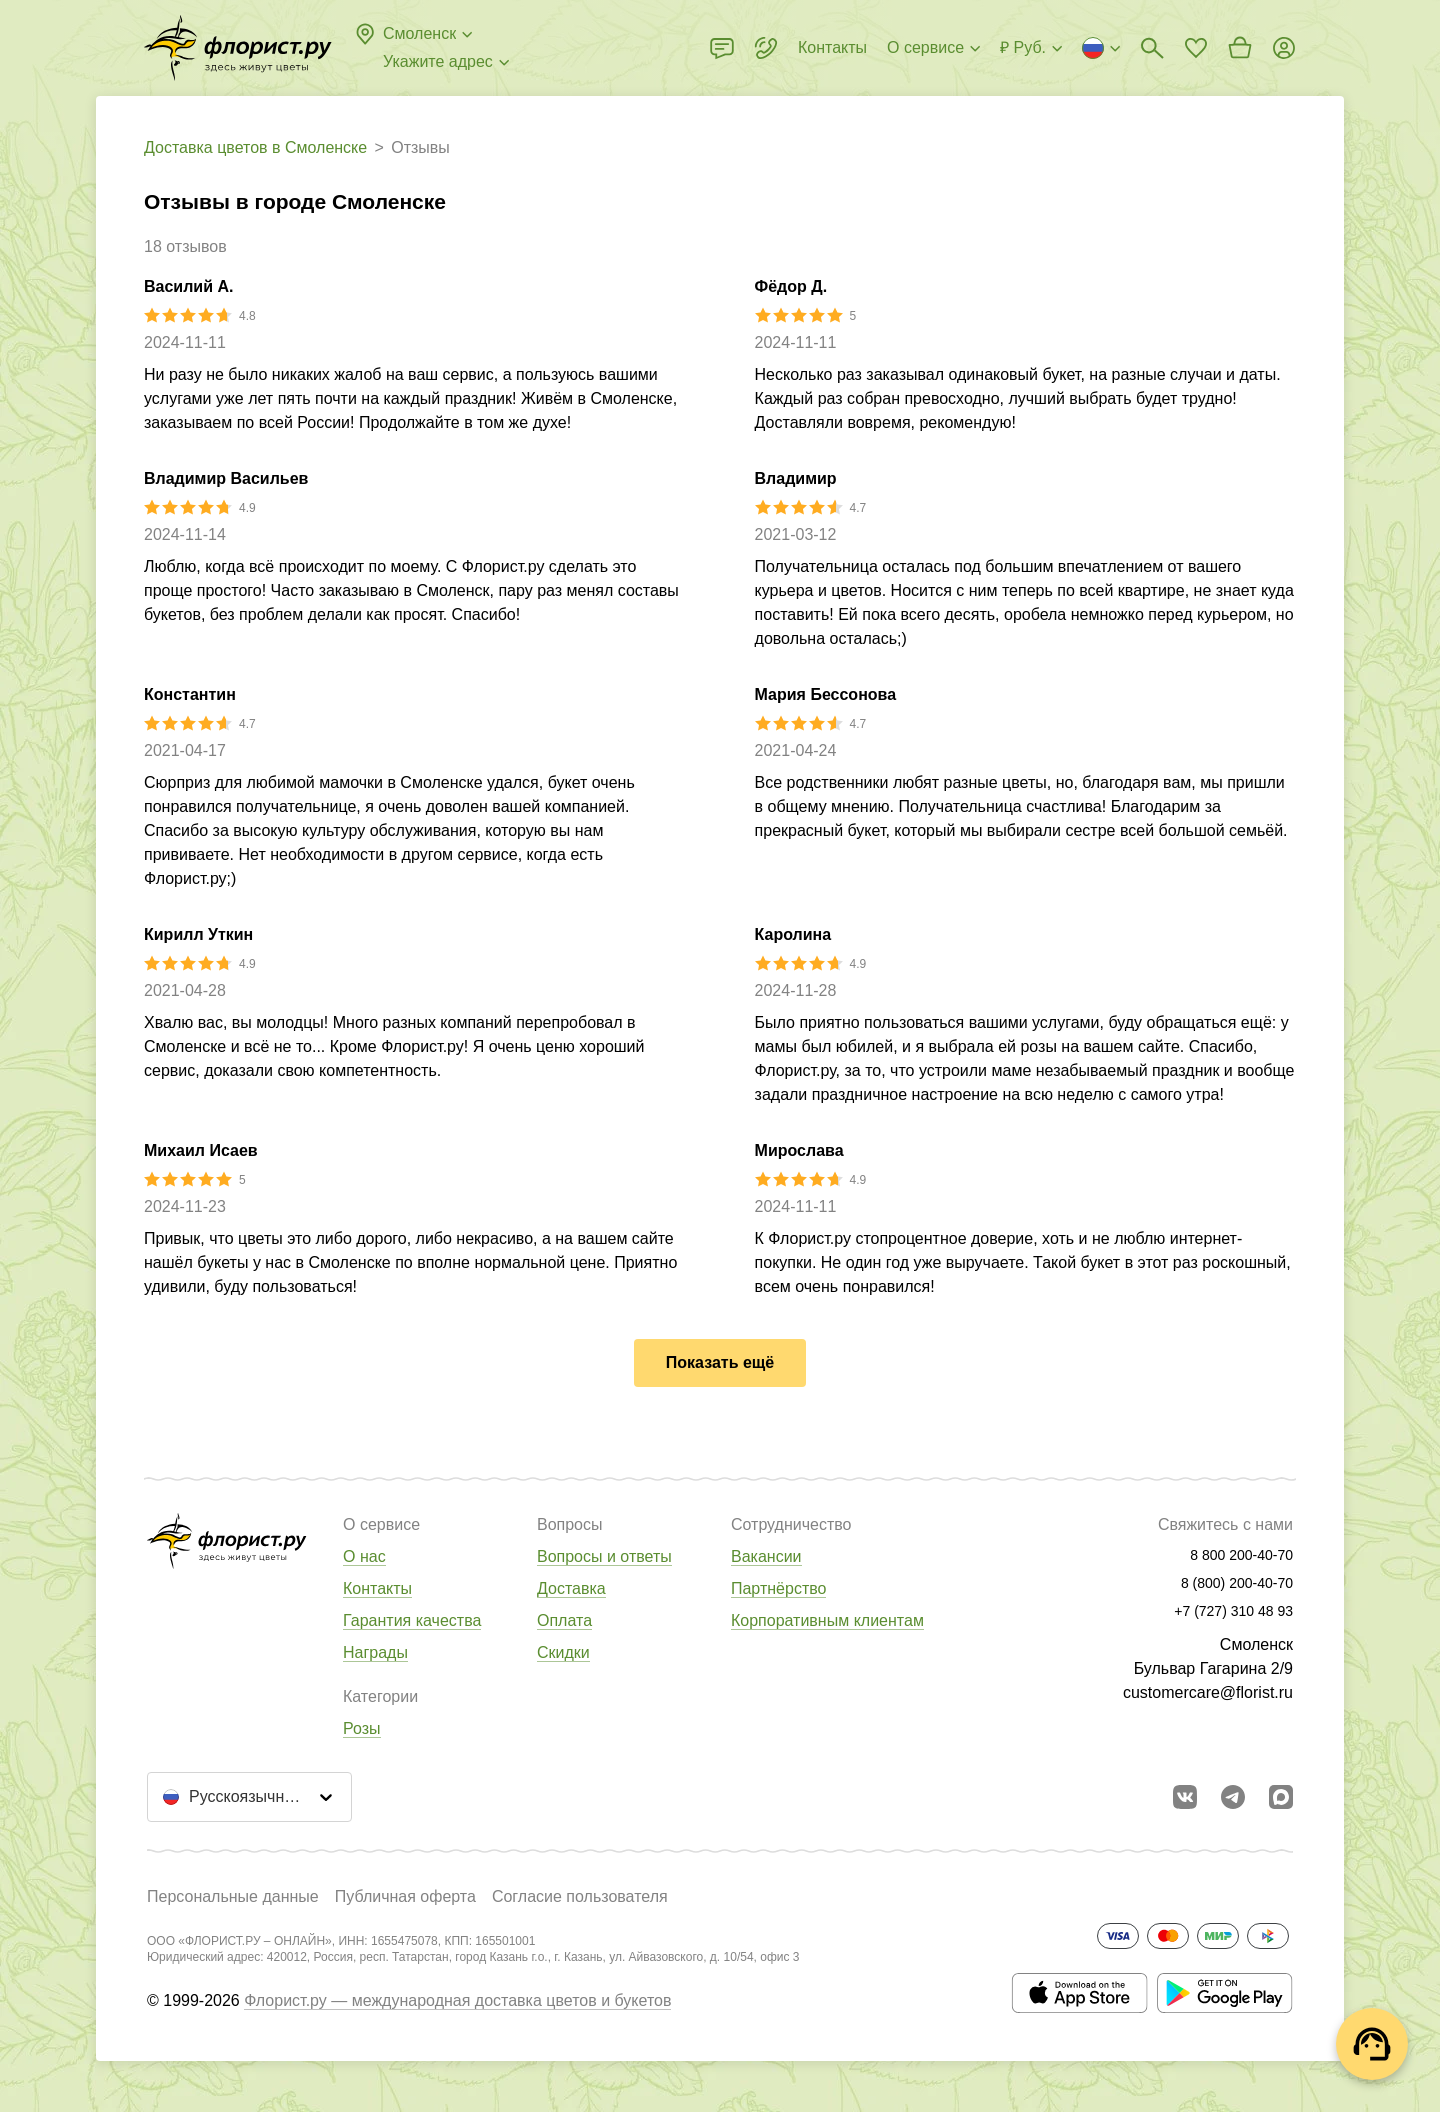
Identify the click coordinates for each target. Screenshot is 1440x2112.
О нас (364, 1556)
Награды (375, 1652)
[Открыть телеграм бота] (1233, 1797)
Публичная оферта (405, 1896)
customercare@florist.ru (1208, 1692)
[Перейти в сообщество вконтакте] (1185, 1797)
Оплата (564, 1620)
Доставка (571, 1588)
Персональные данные (233, 1896)
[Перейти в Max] (1281, 1797)
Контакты (377, 1588)
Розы (362, 1728)
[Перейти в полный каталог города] (238, 48)
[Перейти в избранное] (1196, 48)
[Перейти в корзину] (1240, 48)
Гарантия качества (412, 1620)
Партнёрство (778, 1588)
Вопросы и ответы (604, 1556)
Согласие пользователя (580, 1896)
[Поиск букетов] (1152, 48)
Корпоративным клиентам (827, 1620)
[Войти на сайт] (1284, 48)
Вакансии (766, 1556)
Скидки (563, 1652)
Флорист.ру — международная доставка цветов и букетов (457, 2000)
